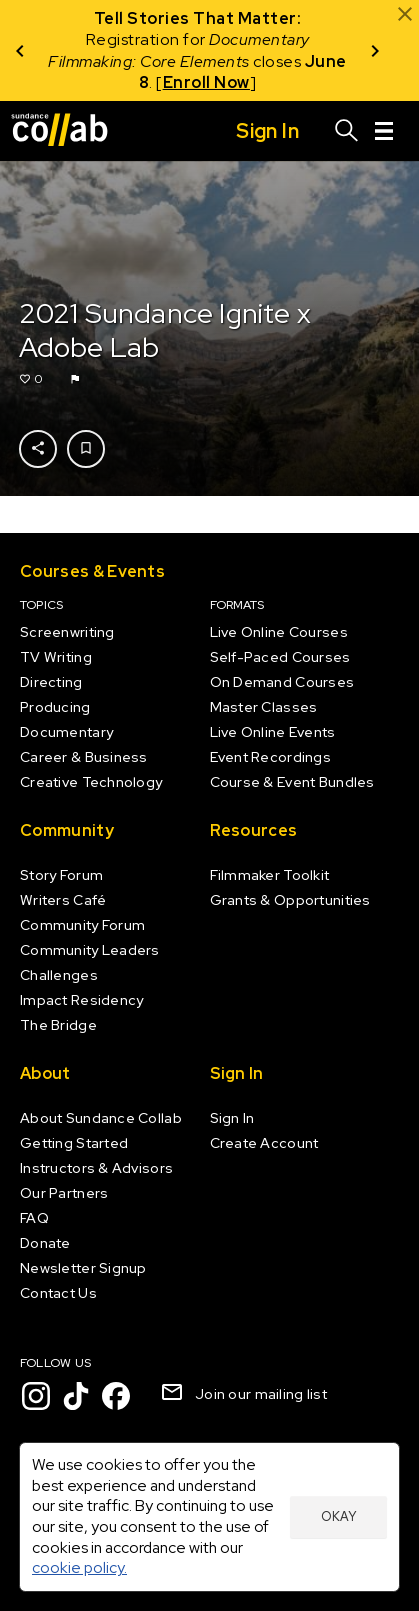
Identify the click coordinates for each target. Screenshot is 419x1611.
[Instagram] (36, 1396)
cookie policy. (79, 1567)
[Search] (347, 131)
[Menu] (384, 131)
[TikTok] (76, 1396)
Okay (338, 1516)
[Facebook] (116, 1396)
